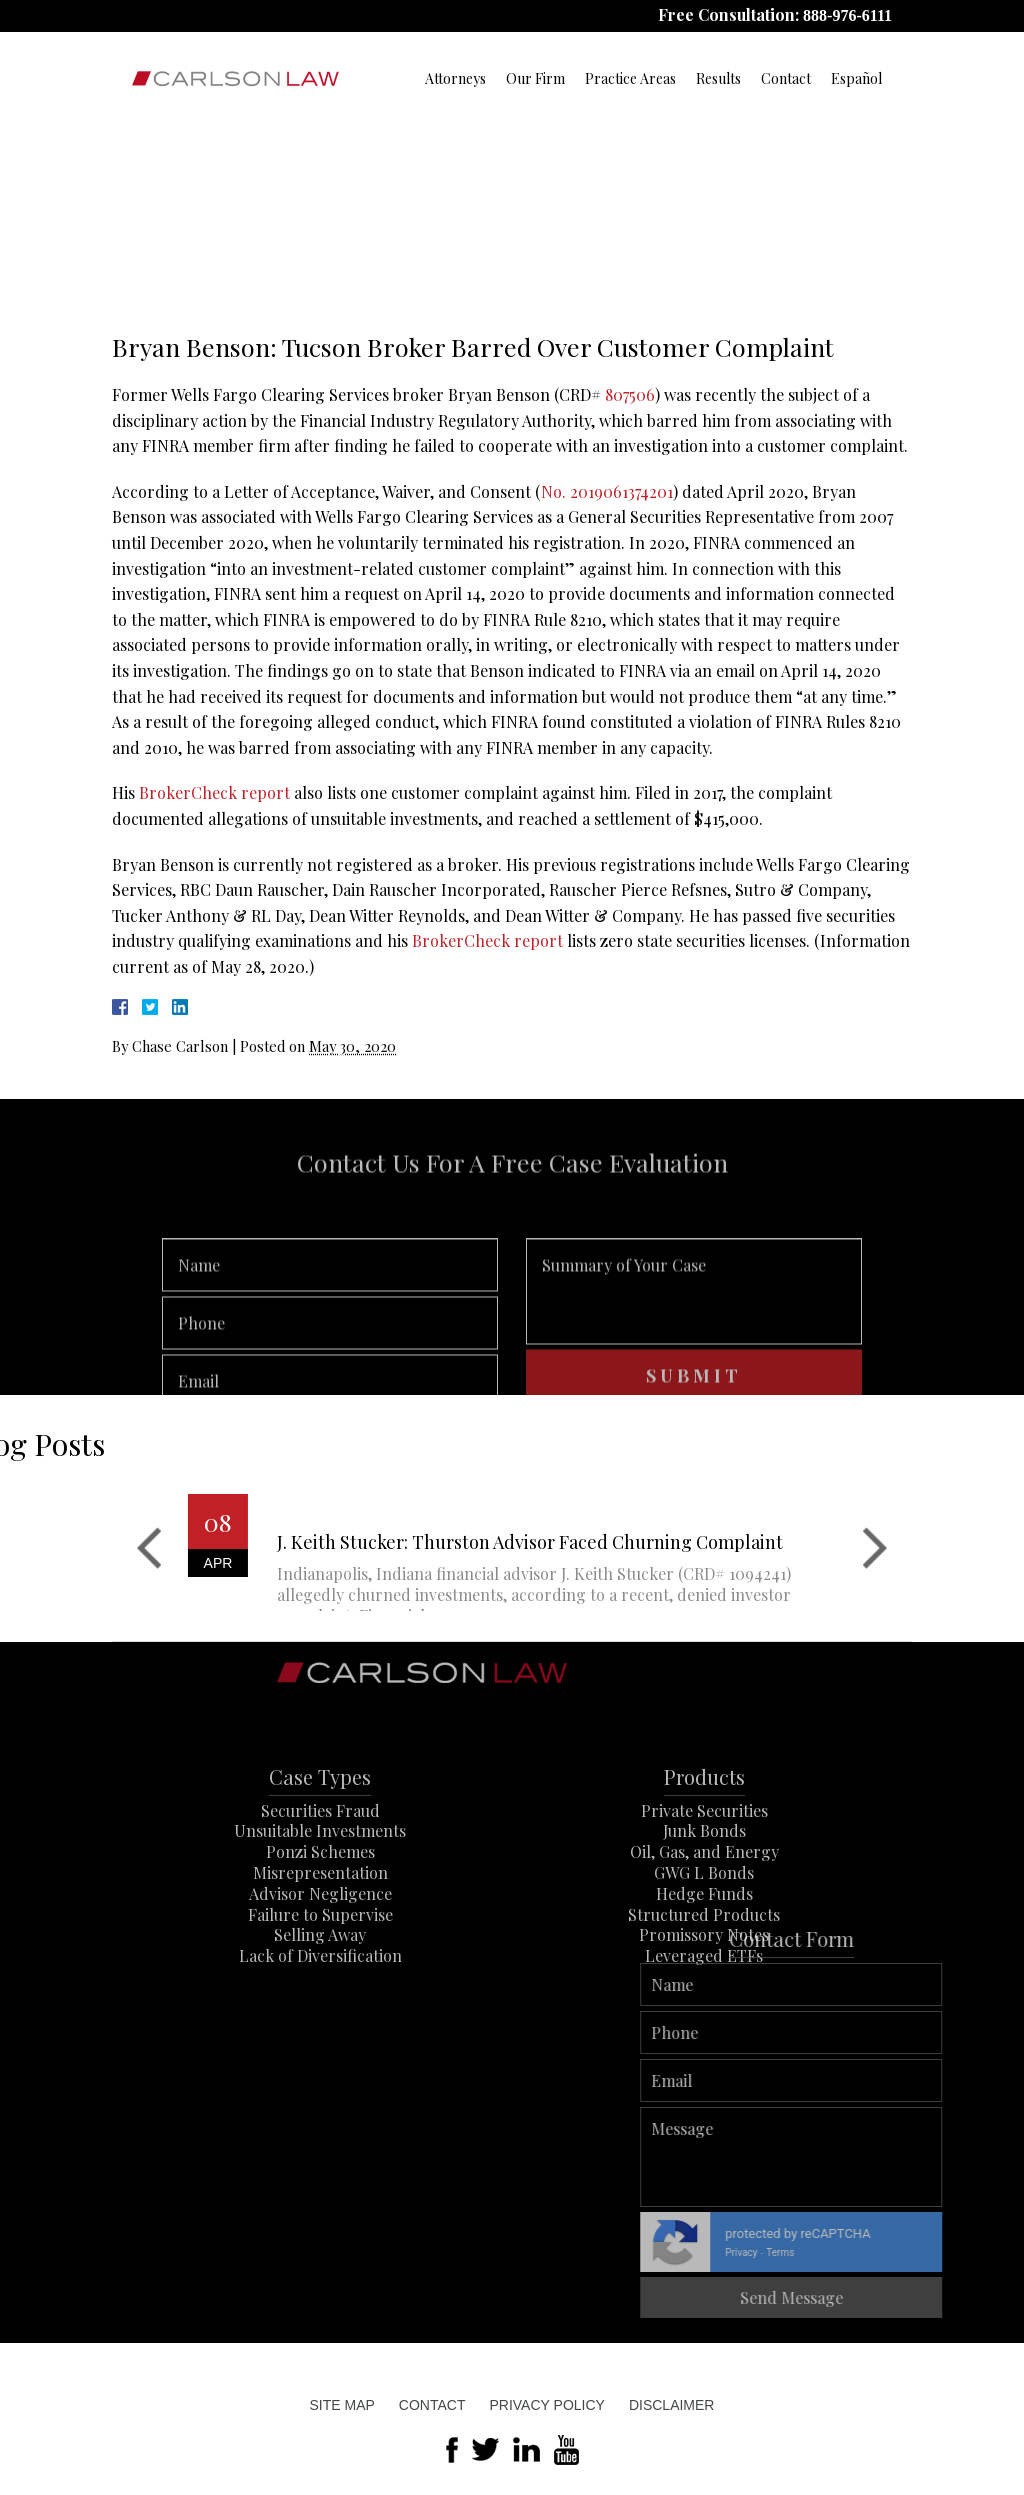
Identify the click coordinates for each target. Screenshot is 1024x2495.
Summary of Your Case (694, 1341)
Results (718, 78)
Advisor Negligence (320, 1956)
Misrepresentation (320, 1935)
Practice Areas (630, 78)
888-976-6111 (847, 15)
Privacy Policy (546, 2405)
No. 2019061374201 (607, 491)
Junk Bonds (704, 1893)
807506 (630, 394)
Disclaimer (672, 2405)
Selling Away (320, 1997)
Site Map (342, 2405)
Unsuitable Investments (320, 1893)
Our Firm (535, 78)
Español (856, 78)
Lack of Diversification (320, 2018)
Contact (786, 78)
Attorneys (455, 78)
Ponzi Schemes (320, 1914)
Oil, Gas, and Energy (704, 1914)
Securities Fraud (320, 1873)
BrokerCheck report (214, 792)
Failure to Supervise (320, 1977)
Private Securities (704, 1873)
